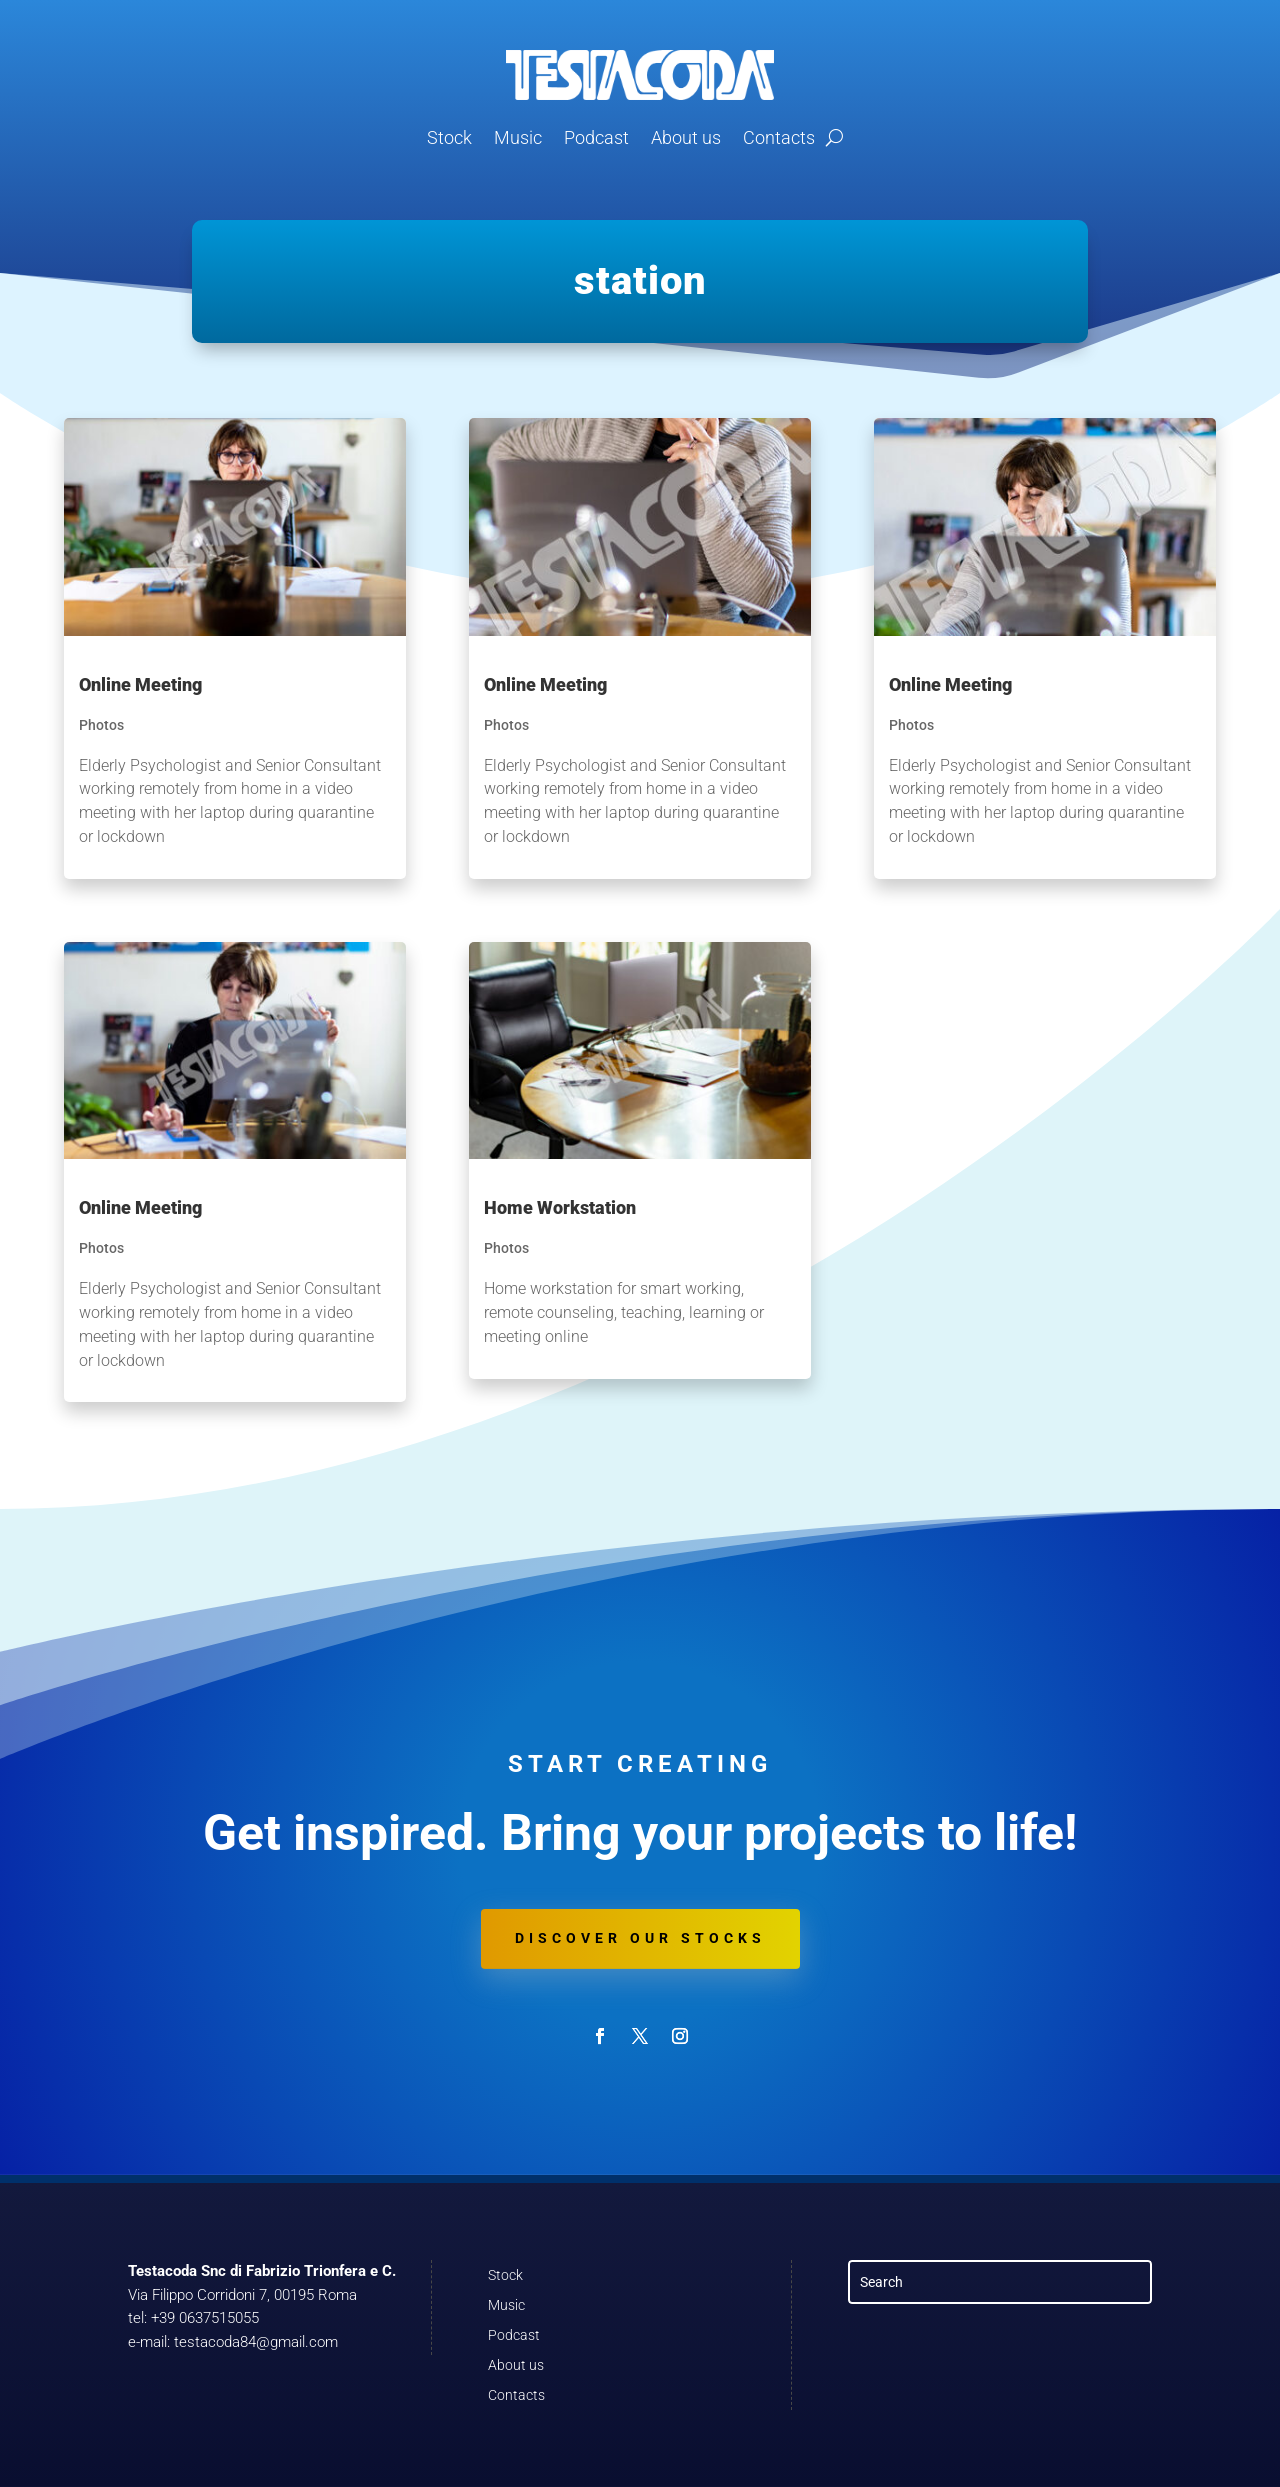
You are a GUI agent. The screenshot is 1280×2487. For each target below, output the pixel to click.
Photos (101, 725)
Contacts (779, 137)
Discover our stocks (640, 1938)
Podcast (596, 137)
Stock (449, 137)
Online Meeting (140, 684)
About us (686, 137)
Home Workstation (560, 1207)
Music (518, 137)
